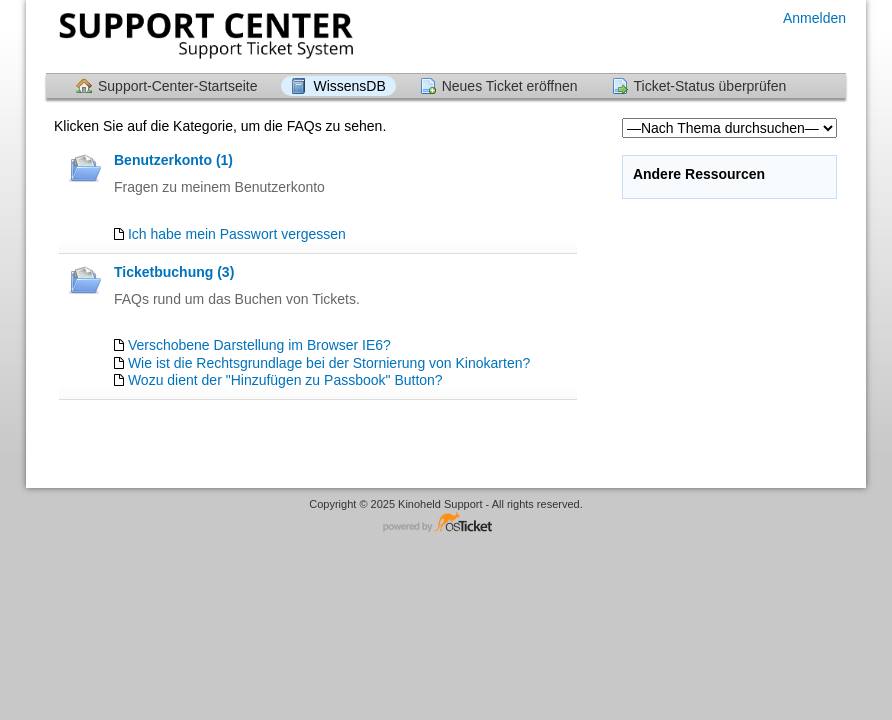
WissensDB (349, 86)
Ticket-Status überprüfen (710, 86)
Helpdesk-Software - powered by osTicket (446, 523)
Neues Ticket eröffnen (510, 86)
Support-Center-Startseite (178, 86)
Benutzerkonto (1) (173, 160)
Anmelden (814, 18)
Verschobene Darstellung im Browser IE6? (259, 345)
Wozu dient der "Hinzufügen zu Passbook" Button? (285, 380)
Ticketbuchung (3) (174, 272)
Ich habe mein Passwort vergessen (237, 234)
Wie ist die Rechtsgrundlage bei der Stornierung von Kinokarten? (329, 363)
